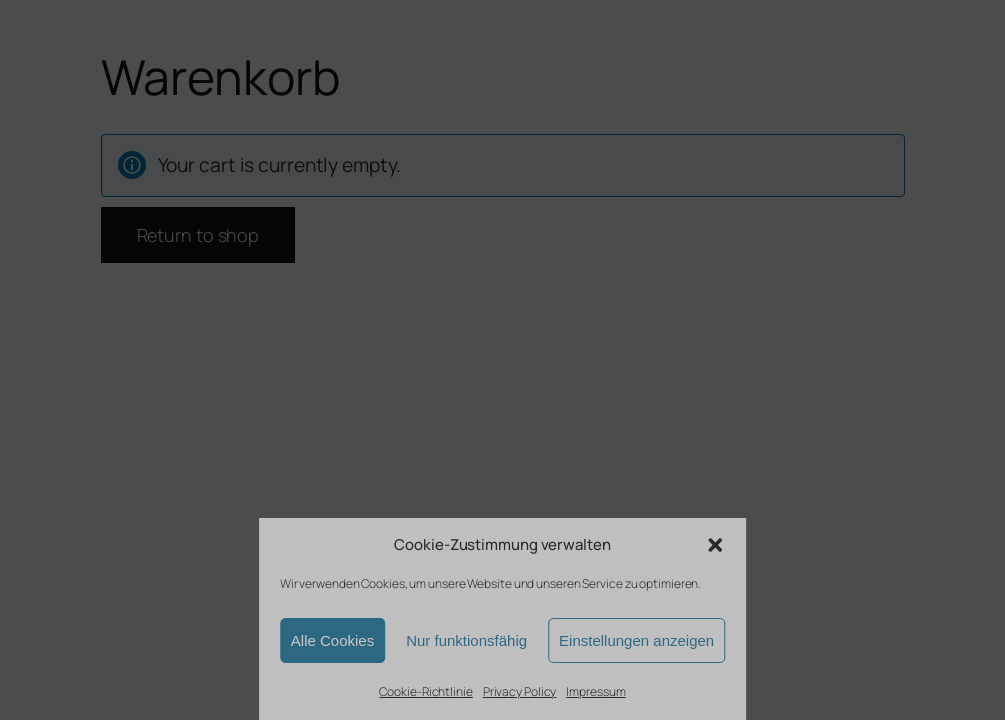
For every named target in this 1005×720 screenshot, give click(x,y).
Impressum (595, 691)
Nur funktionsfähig (466, 640)
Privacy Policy (520, 691)
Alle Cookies (332, 640)
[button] (715, 545)
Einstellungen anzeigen (636, 640)
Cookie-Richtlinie (425, 691)
